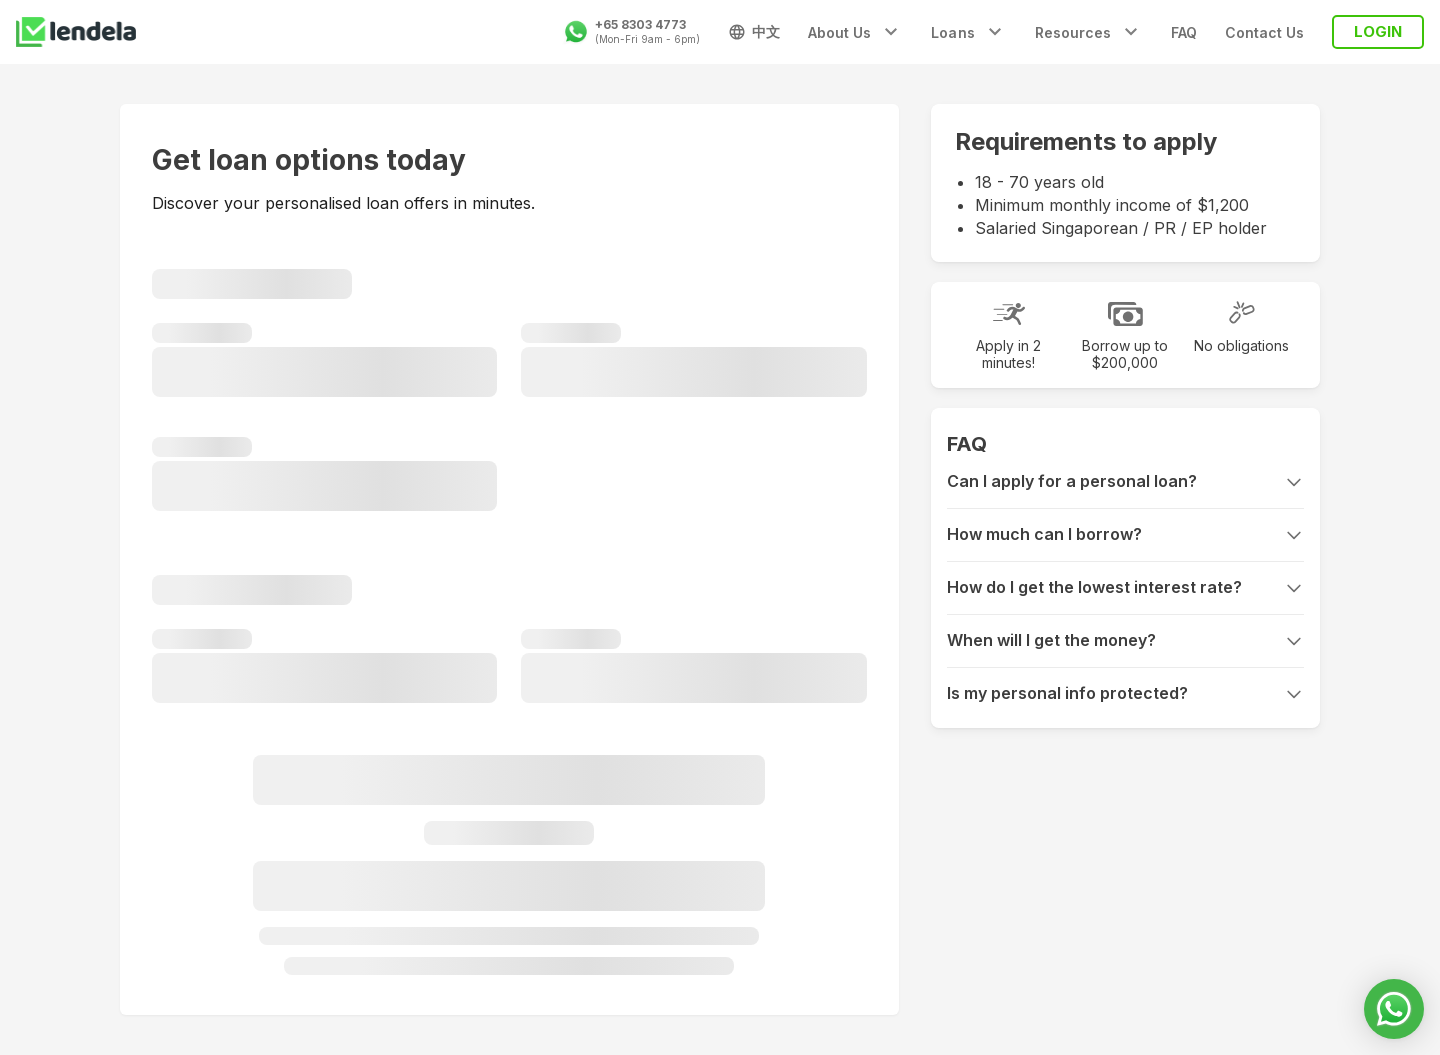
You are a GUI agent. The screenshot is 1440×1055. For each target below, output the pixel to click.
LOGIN (1378, 31)
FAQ (1184, 32)
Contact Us (1264, 32)
